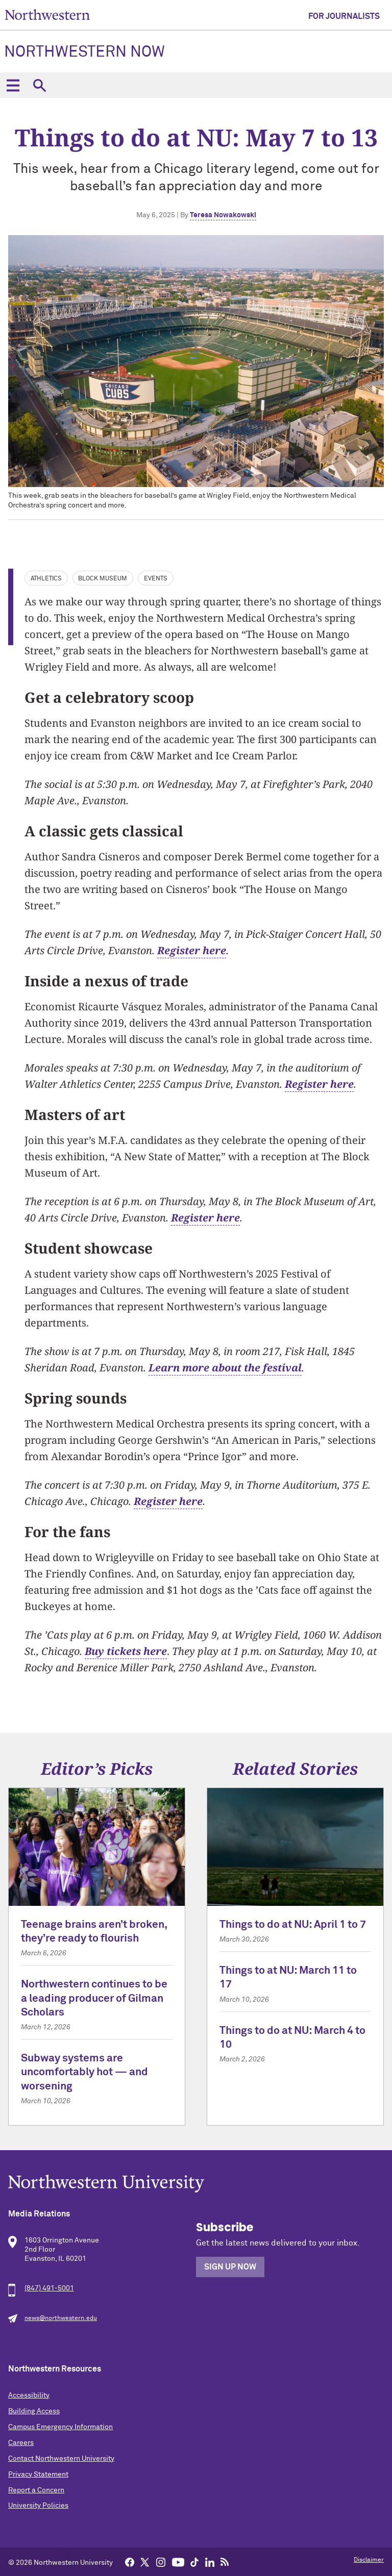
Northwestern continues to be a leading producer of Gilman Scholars (94, 1998)
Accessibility (29, 2395)
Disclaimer (369, 2560)
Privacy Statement (38, 2474)
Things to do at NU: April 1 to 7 (292, 1925)
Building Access (34, 2411)
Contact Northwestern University (61, 2458)
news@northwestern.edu (60, 2318)
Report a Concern (36, 2490)
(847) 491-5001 (49, 2288)
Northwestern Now (84, 52)
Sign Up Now (230, 2267)
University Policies (38, 2505)
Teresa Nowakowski (223, 215)
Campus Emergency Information (60, 2427)
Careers (21, 2442)
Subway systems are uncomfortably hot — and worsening (84, 2072)
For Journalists (344, 16)
